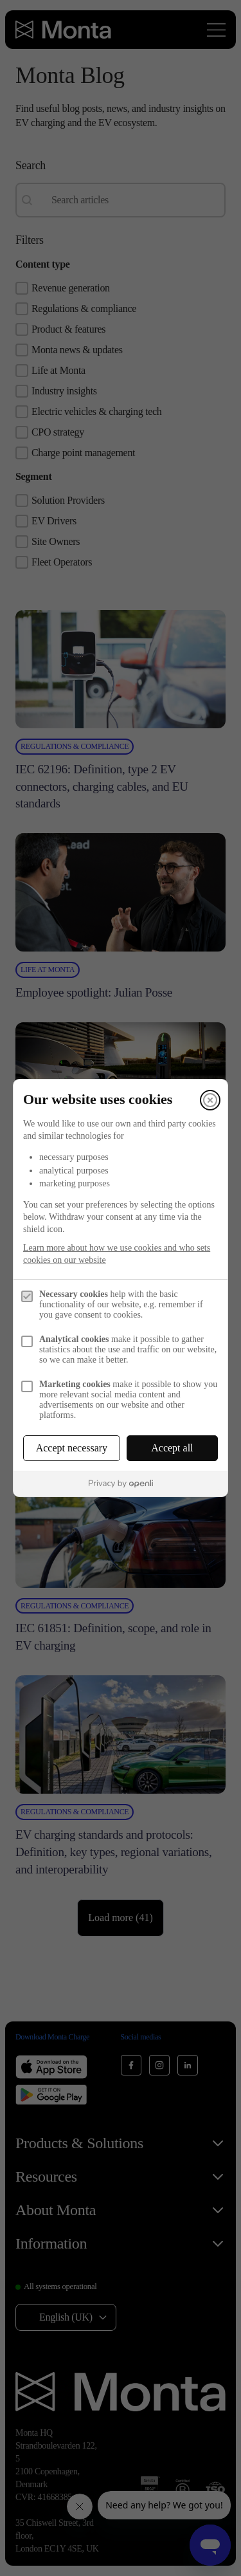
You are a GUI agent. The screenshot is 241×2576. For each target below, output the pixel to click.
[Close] (210, 1100)
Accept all (172, 1447)
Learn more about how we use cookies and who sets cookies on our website (116, 1254)
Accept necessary (72, 1447)
